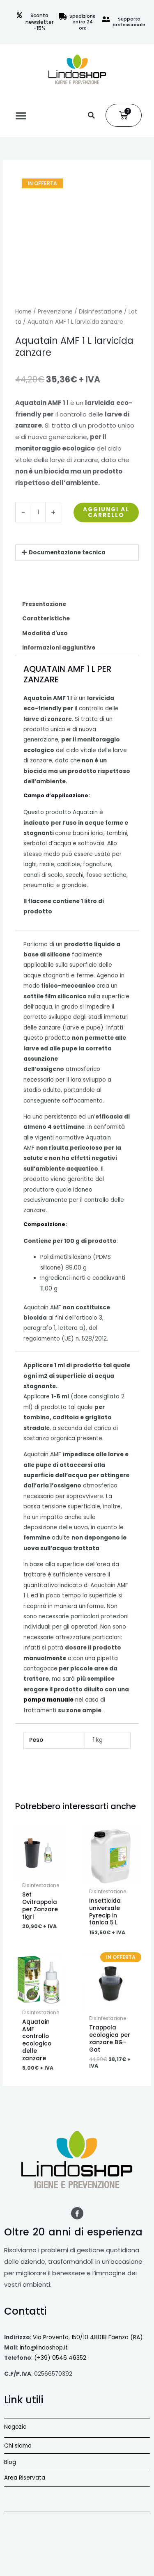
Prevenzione (55, 312)
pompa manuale (48, 1700)
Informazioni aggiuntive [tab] (58, 648)
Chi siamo (18, 2446)
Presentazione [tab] (44, 604)
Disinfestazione (100, 312)
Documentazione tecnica (67, 552)
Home (23, 312)
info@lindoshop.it (44, 2348)
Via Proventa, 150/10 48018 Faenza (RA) (88, 2337)
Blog (10, 2462)
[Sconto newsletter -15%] (19, 15)
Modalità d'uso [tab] (45, 633)
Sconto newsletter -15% (39, 22)
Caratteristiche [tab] (46, 618)
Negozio (15, 2427)
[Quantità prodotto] (38, 512)
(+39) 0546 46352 (60, 2358)
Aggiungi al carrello (106, 512)
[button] (21, 115)
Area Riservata (24, 2478)
